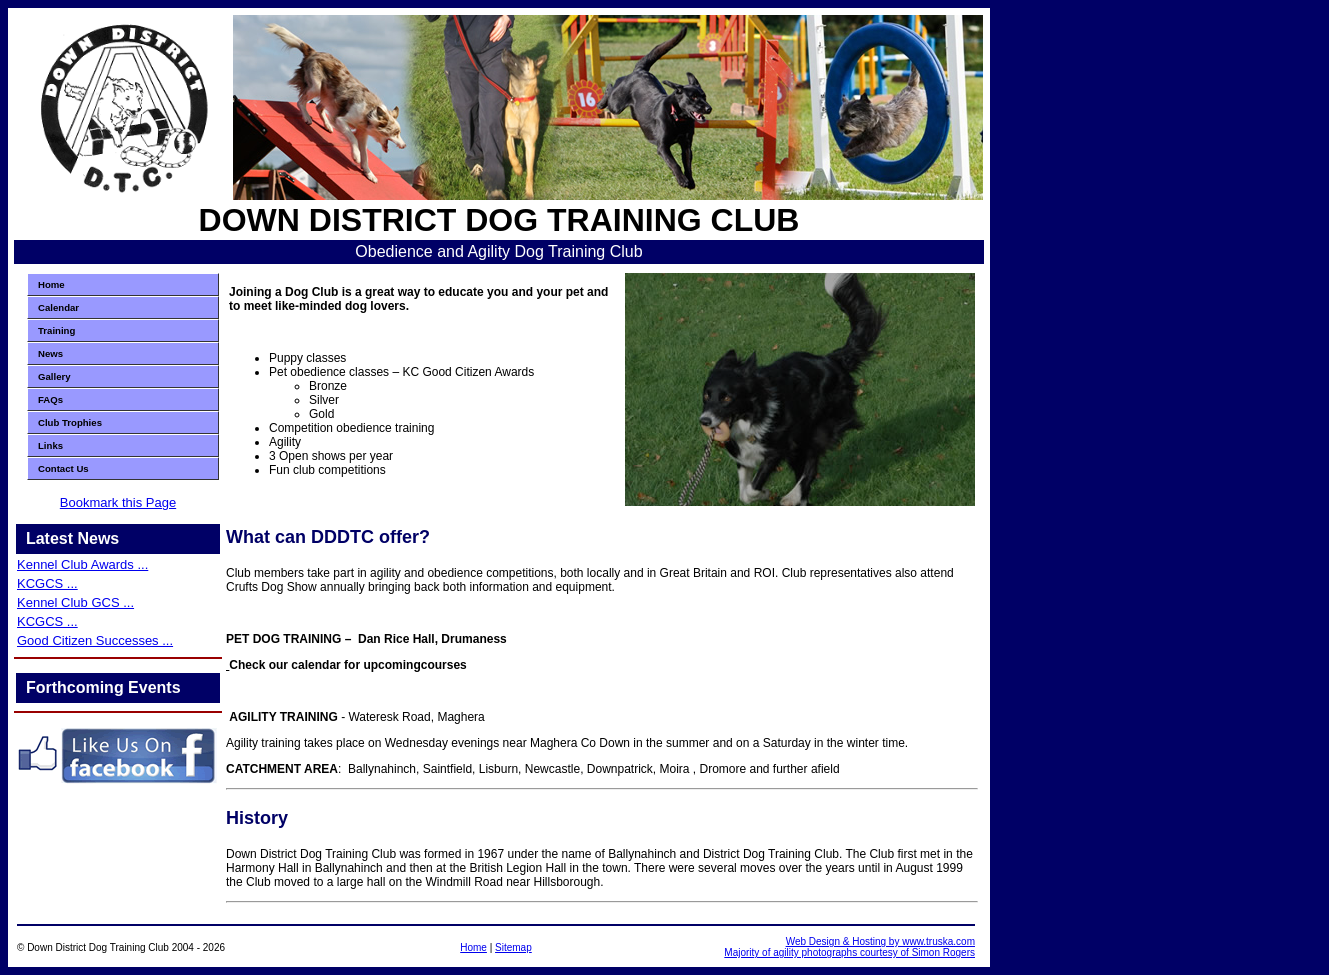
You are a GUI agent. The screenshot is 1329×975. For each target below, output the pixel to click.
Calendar (58, 307)
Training (56, 330)
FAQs (50, 399)
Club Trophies (70, 422)
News (50, 353)
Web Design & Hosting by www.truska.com (880, 941)
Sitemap (513, 947)
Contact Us (63, 468)
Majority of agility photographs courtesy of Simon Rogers (849, 952)
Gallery (54, 376)
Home (51, 284)
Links (50, 445)
